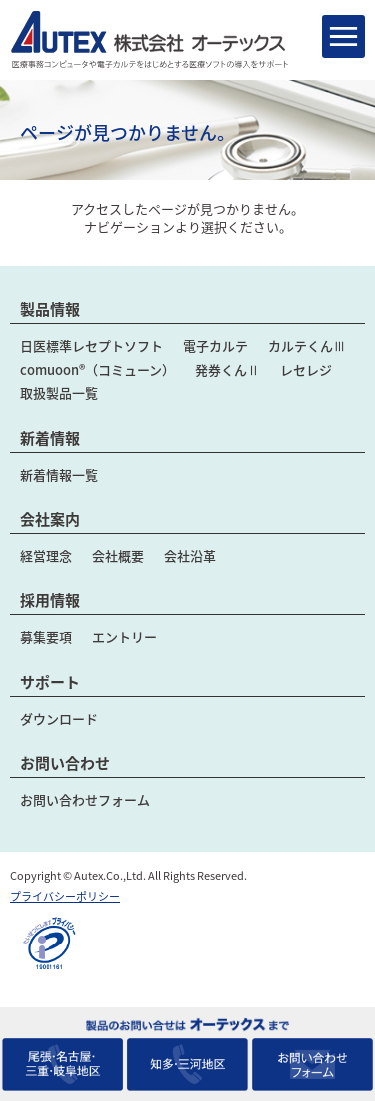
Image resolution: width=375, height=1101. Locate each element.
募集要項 (46, 636)
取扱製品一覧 (59, 392)
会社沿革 (190, 555)
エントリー (124, 636)
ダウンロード (59, 718)
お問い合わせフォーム (85, 799)
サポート (50, 682)
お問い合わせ (65, 763)
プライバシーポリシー (65, 896)
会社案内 (50, 519)
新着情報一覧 (59, 474)
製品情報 (50, 309)
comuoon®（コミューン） (97, 369)
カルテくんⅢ (307, 345)
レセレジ (306, 369)
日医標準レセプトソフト (91, 345)
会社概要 (118, 555)
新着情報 (50, 438)
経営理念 (46, 555)
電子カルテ (215, 345)
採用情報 (50, 600)
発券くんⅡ (227, 369)
